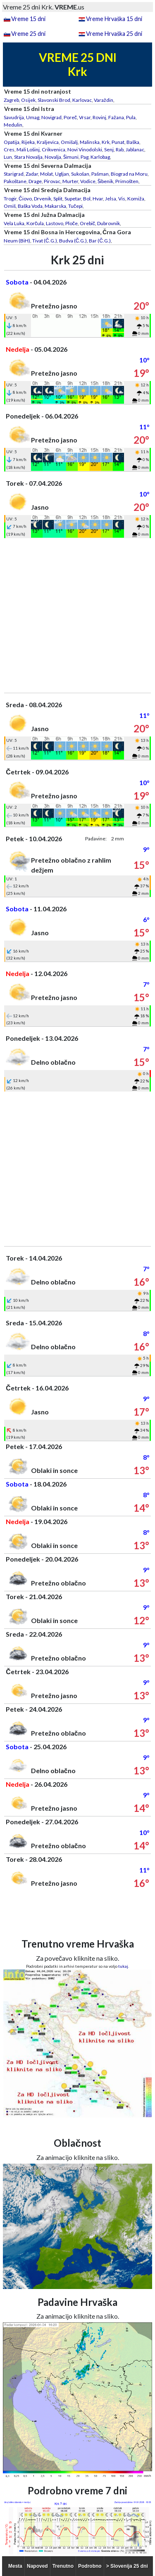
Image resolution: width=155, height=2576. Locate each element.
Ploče (71, 223)
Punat (118, 142)
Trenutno (63, 2566)
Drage (35, 181)
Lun (8, 157)
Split (57, 198)
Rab (120, 149)
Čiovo (25, 198)
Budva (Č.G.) (73, 241)
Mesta (15, 2566)
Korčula (35, 223)
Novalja (53, 157)
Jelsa (110, 198)
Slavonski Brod (54, 100)
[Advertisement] (77, 615)
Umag (32, 117)
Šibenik (105, 181)
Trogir (10, 198)
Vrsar (85, 117)
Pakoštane (15, 181)
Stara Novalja (28, 157)
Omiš (10, 206)
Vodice (87, 181)
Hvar (98, 198)
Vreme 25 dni (28, 33)
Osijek (28, 100)
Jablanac (135, 149)
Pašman (100, 174)
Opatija (11, 142)
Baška (132, 142)
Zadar (32, 174)
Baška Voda (30, 206)
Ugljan (62, 174)
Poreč (70, 117)
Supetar (72, 198)
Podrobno (90, 2566)
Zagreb (11, 100)
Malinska (90, 142)
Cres (9, 149)
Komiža (135, 198)
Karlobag (100, 157)
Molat (46, 174)
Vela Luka (14, 223)
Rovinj (99, 117)
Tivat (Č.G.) (44, 241)
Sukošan (80, 174)
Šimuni (71, 157)
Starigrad (14, 174)
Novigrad (51, 117)
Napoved (37, 2566)
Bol (87, 198)
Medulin (13, 125)
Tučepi (75, 206)
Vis (121, 198)
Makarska (55, 206)
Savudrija (14, 117)
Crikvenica (53, 149)
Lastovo (54, 223)
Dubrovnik (108, 223)
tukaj (123, 1966)
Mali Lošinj (28, 149)
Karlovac (82, 100)
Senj (109, 149)
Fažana (116, 117)
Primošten (126, 181)
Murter (70, 181)
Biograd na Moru (129, 174)
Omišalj (69, 142)
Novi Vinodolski (84, 149)
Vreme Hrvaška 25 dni (114, 33)
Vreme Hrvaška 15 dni (114, 18)
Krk (106, 142)
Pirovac (52, 181)
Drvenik (42, 198)
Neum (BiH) (17, 241)
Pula (131, 117)
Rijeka (28, 142)
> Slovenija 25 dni (127, 2566)
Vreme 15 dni (28, 18)
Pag (84, 157)
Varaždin (103, 100)
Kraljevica (48, 142)
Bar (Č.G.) (100, 241)
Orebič (87, 223)
